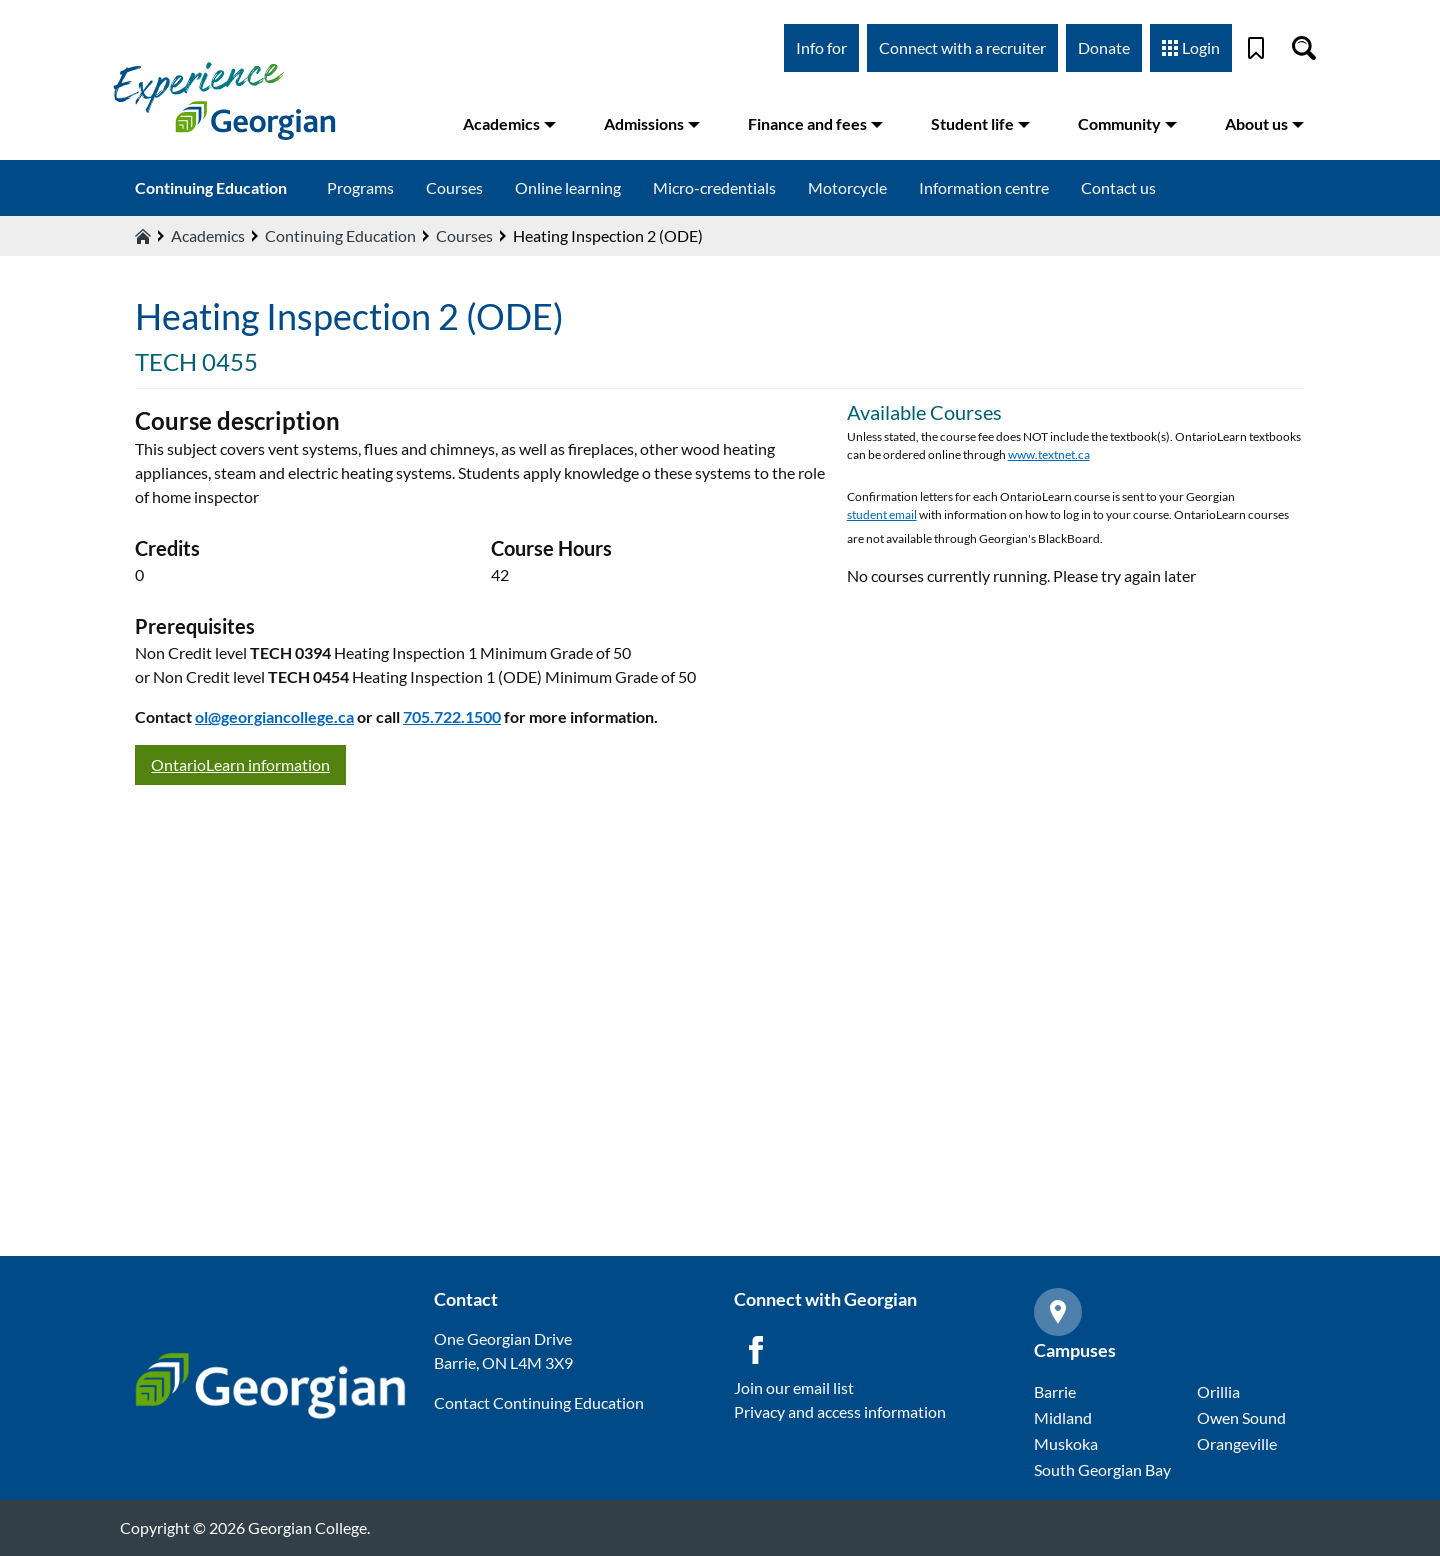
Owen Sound (1241, 1417)
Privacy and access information (840, 1411)
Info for (821, 47)
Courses (454, 187)
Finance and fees (815, 123)
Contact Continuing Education (539, 1402)
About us (1264, 123)
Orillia (1218, 1391)
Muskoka (1066, 1443)
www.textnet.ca (1049, 454)
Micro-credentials (714, 187)
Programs (360, 187)
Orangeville (1237, 1443)
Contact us (1118, 187)
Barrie (1055, 1391)
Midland (1063, 1417)
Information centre (984, 187)
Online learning (568, 187)
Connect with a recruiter (962, 47)
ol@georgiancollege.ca (274, 716)
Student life (980, 123)
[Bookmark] (1256, 48)
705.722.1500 (452, 716)
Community (1127, 123)
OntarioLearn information (240, 764)
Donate (1104, 47)
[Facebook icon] (756, 1350)
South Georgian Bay (1102, 1469)
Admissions (652, 123)
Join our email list (794, 1387)
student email (882, 514)
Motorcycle (847, 187)
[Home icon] (143, 236)
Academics (509, 123)
